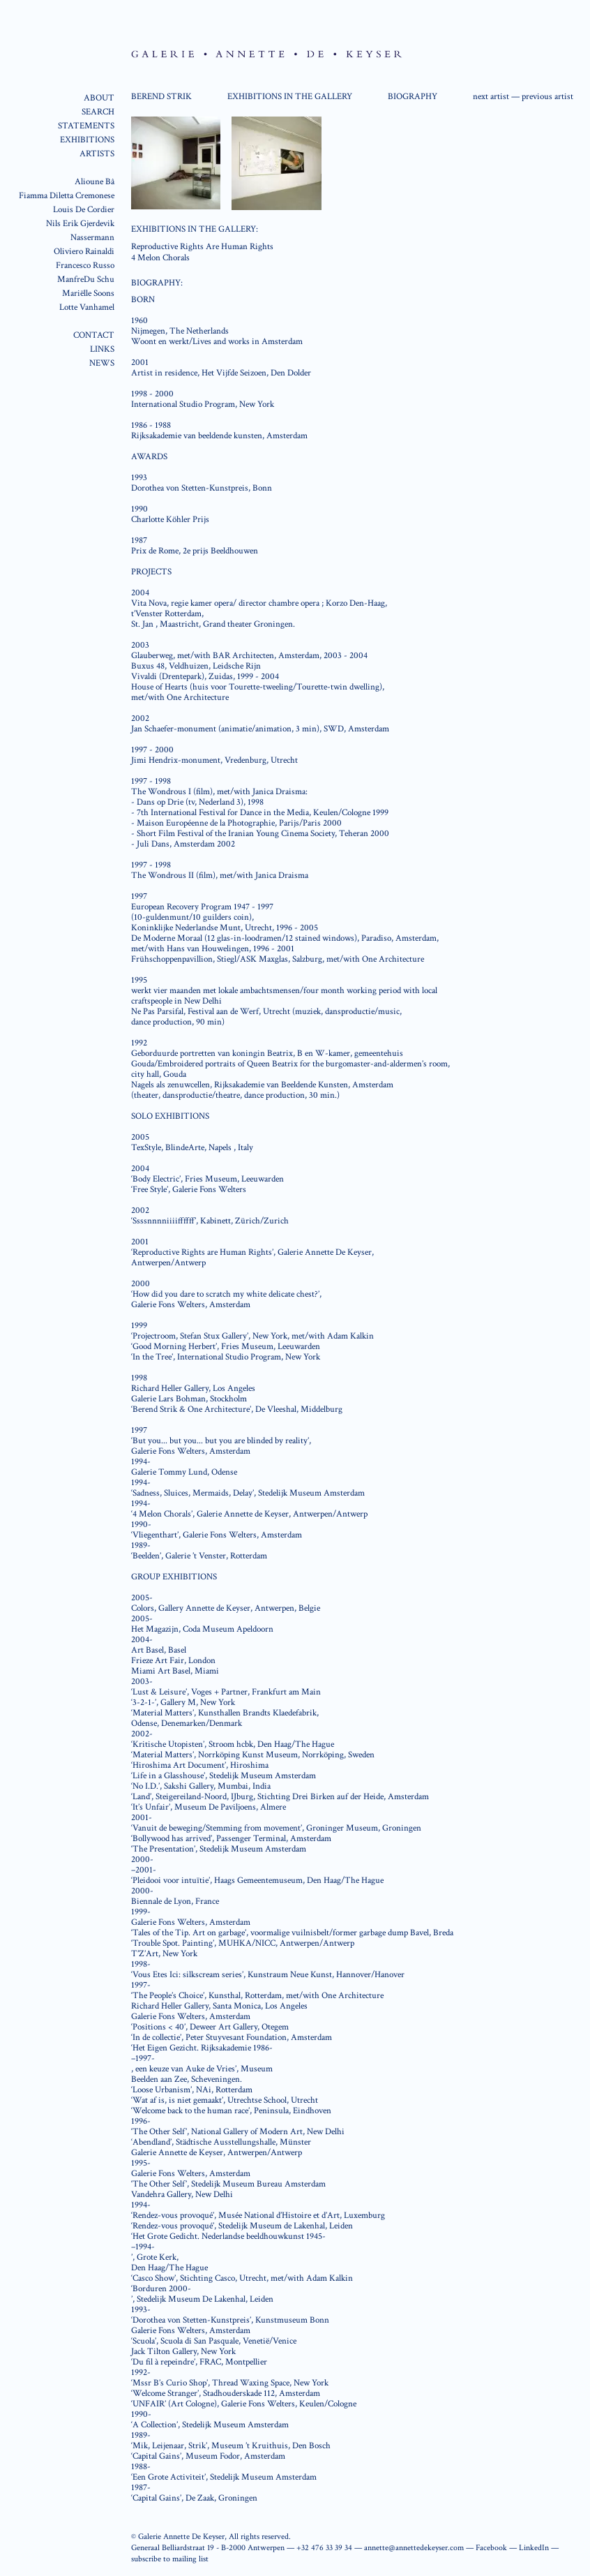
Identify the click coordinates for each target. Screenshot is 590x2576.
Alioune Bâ (94, 182)
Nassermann (92, 238)
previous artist (547, 97)
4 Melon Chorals (160, 258)
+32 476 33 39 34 (324, 2548)
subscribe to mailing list (170, 2559)
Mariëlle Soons (88, 293)
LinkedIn (534, 2548)
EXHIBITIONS (87, 140)
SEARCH (98, 112)
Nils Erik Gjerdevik (80, 224)
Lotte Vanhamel (86, 307)
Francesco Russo (85, 265)
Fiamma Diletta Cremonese (66, 196)
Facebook (491, 2548)
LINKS (102, 349)
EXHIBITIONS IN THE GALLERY (289, 97)
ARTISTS (97, 154)
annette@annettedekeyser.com (414, 2548)
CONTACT (93, 335)
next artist (491, 97)
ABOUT (99, 98)
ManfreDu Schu (85, 279)
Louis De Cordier (83, 210)
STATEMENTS (86, 126)
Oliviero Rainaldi (84, 252)
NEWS (101, 363)
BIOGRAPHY (412, 97)
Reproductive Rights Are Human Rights (202, 247)
